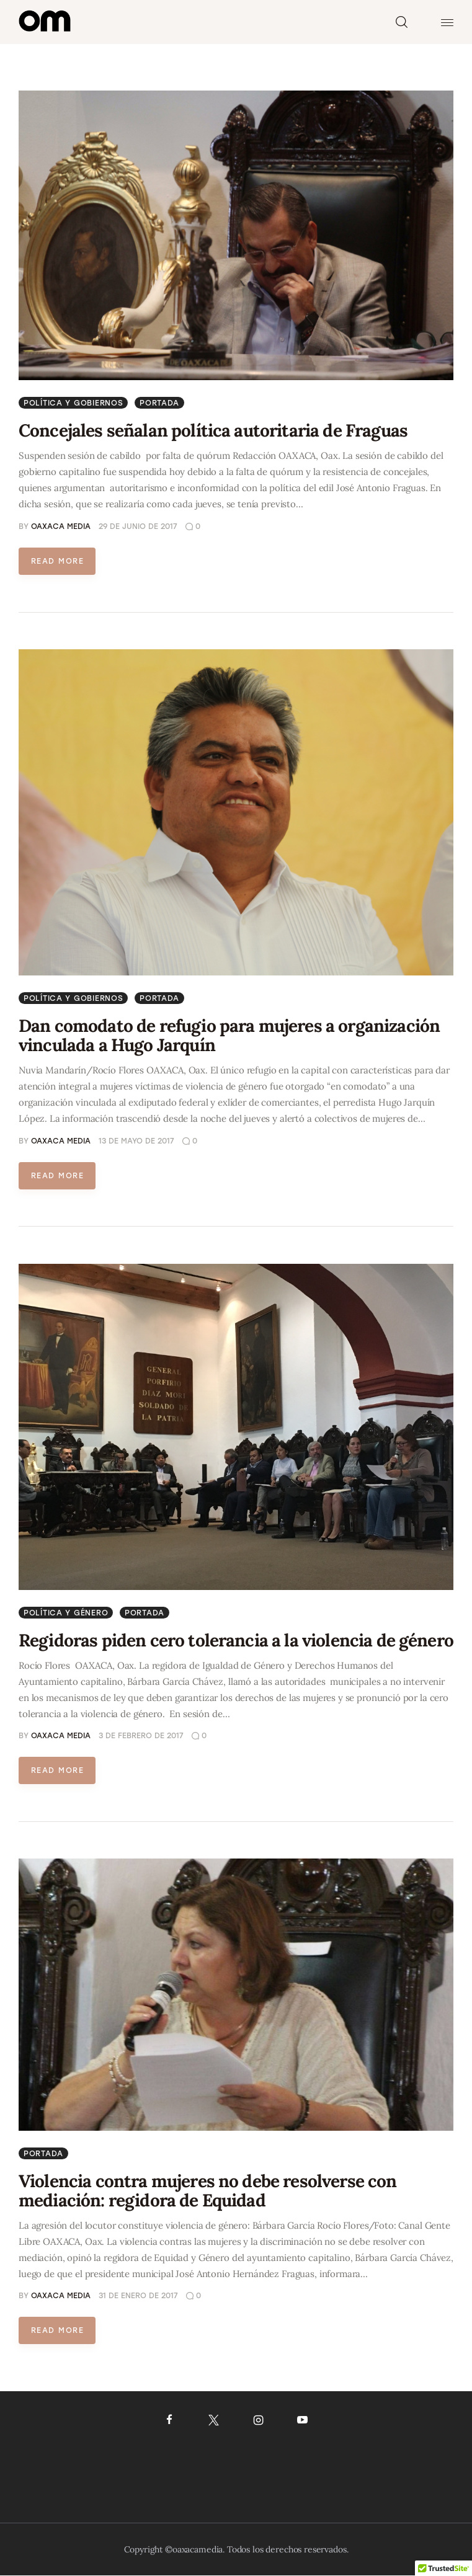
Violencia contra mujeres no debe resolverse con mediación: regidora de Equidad (208, 2190)
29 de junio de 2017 (138, 526)
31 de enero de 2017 (138, 2295)
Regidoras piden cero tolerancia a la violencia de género (236, 1640)
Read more (57, 561)
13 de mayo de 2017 (136, 1141)
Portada (159, 403)
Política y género (66, 1613)
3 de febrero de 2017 (141, 1735)
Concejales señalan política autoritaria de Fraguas (213, 430)
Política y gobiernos (73, 403)
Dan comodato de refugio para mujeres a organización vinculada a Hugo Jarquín (229, 1035)
